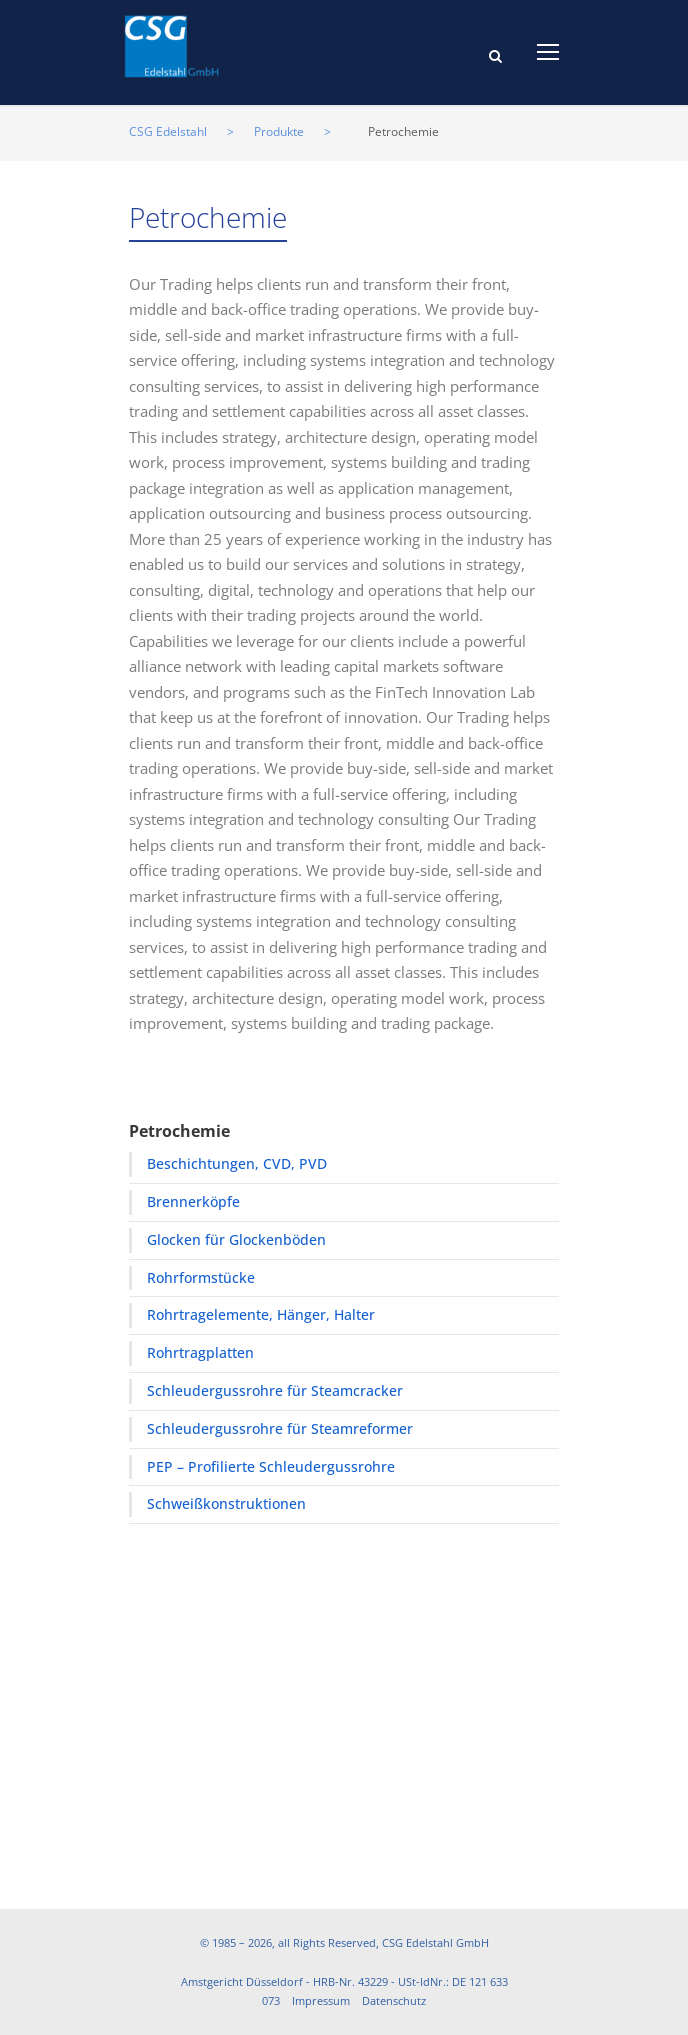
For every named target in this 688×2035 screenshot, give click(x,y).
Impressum (321, 2000)
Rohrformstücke (201, 1277)
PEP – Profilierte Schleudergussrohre (271, 1466)
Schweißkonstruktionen (226, 1503)
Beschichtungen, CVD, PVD (237, 1163)
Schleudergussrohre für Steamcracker (275, 1390)
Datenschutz (394, 2000)
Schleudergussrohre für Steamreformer (280, 1428)
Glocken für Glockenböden (236, 1239)
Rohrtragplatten (200, 1352)
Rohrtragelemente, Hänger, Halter (261, 1314)
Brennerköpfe (193, 1201)
